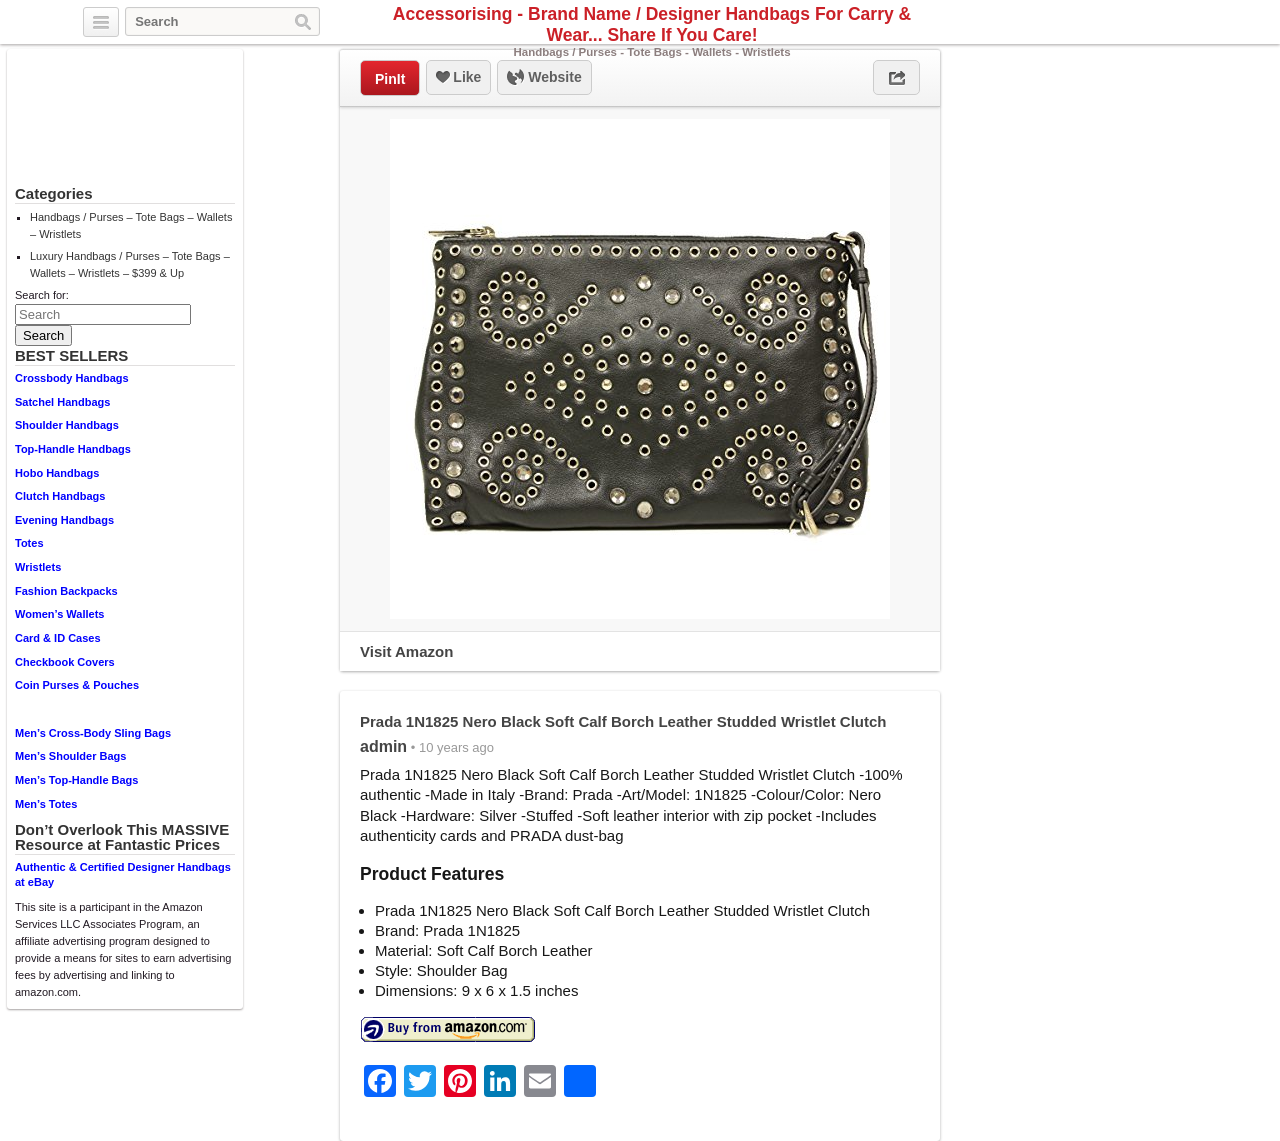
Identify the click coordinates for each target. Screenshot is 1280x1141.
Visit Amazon (406, 651)
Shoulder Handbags (67, 425)
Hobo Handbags (57, 473)
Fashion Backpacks (66, 591)
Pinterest (1184, 23)
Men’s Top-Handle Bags (76, 780)
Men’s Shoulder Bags (70, 756)
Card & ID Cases (58, 638)
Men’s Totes (46, 804)
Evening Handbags (64, 520)
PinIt (390, 79)
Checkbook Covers (65, 662)
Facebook (1161, 23)
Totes (29, 543)
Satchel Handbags (62, 402)
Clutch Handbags (60, 496)
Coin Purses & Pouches (77, 685)
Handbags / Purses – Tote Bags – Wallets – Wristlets (131, 225)
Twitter (1138, 23)
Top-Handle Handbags (73, 449)
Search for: (42, 295)
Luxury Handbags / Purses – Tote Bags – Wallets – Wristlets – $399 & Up (130, 264)
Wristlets (38, 567)
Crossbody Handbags (72, 378)
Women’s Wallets (59, 614)
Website (544, 78)
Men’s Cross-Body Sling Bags (93, 733)
